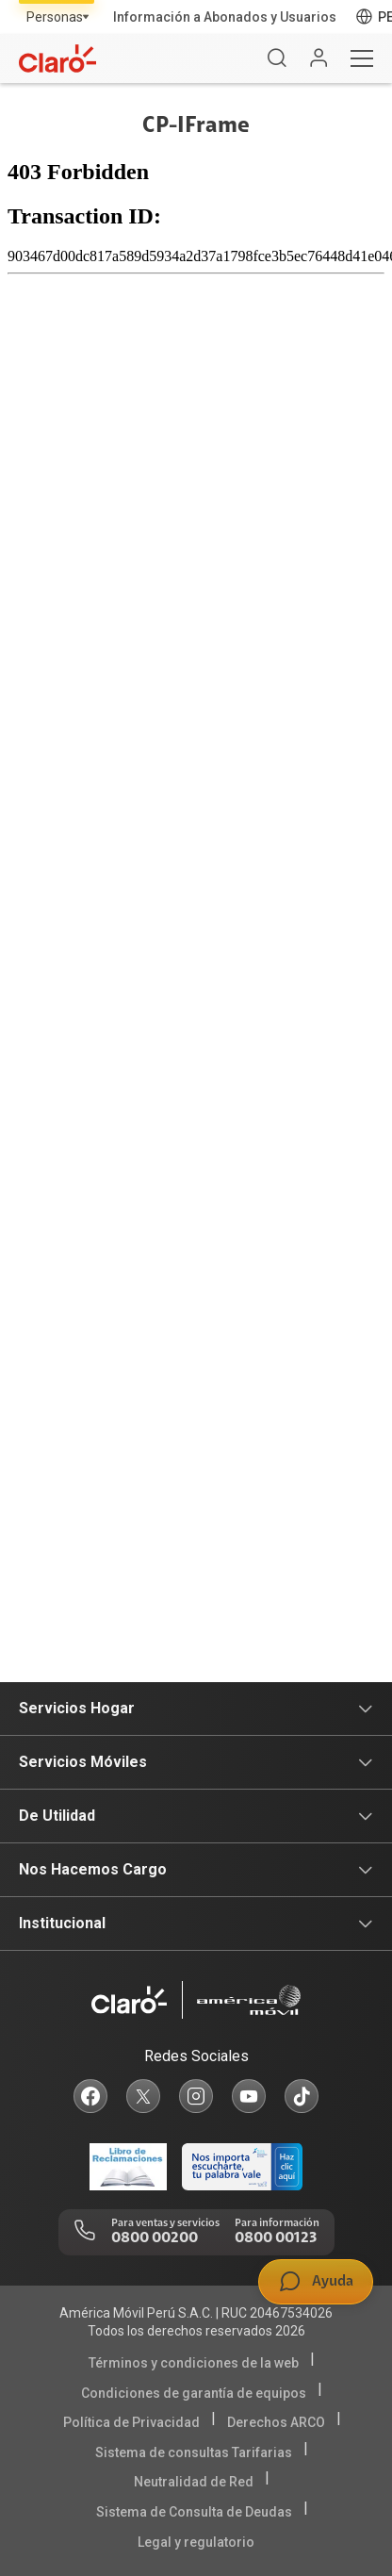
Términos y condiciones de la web (194, 2362)
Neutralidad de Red (193, 2481)
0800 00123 (276, 2238)
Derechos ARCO (276, 2422)
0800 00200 (154, 2238)
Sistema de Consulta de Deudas (194, 2511)
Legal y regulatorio (196, 2542)
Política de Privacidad (131, 2422)
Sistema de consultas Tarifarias (193, 2452)
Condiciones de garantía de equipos (193, 2393)
